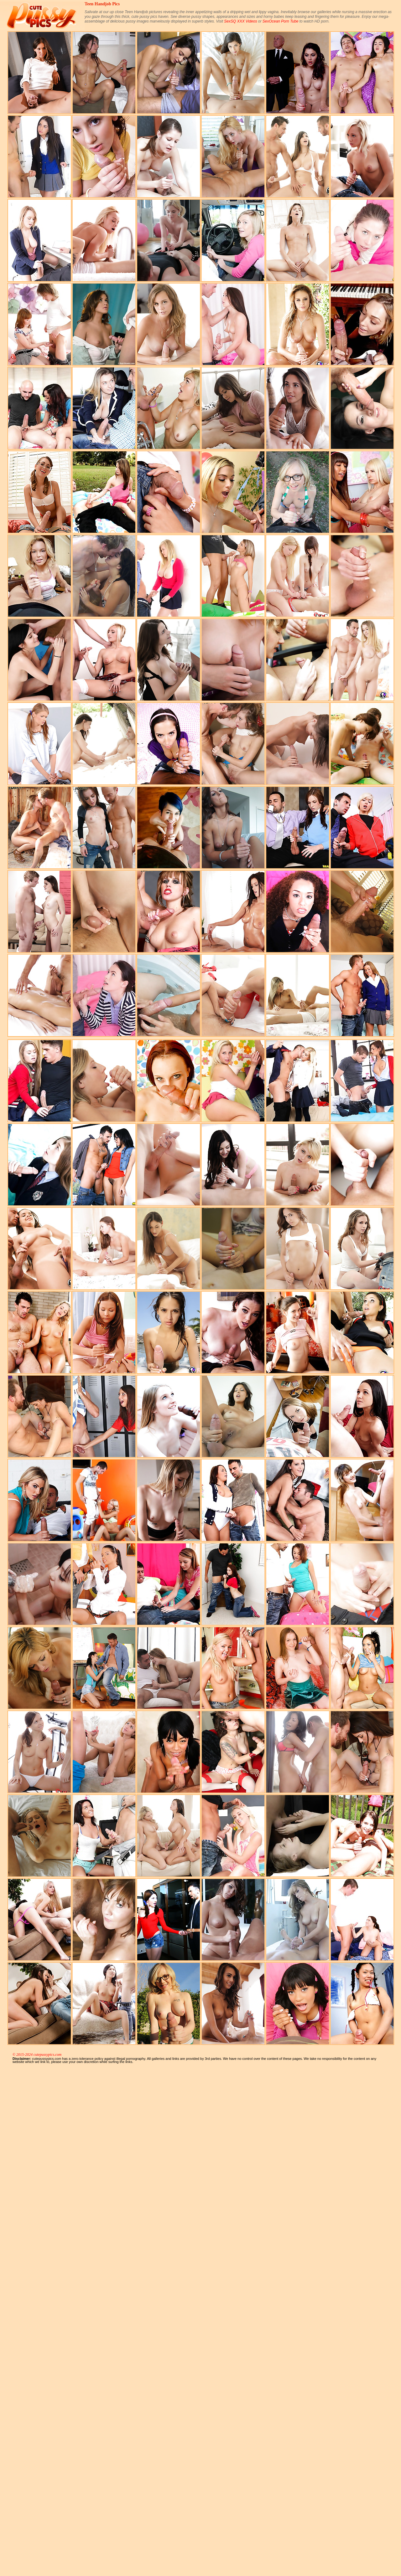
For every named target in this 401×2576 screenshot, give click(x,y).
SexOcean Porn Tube (281, 21)
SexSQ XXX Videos (240, 21)
